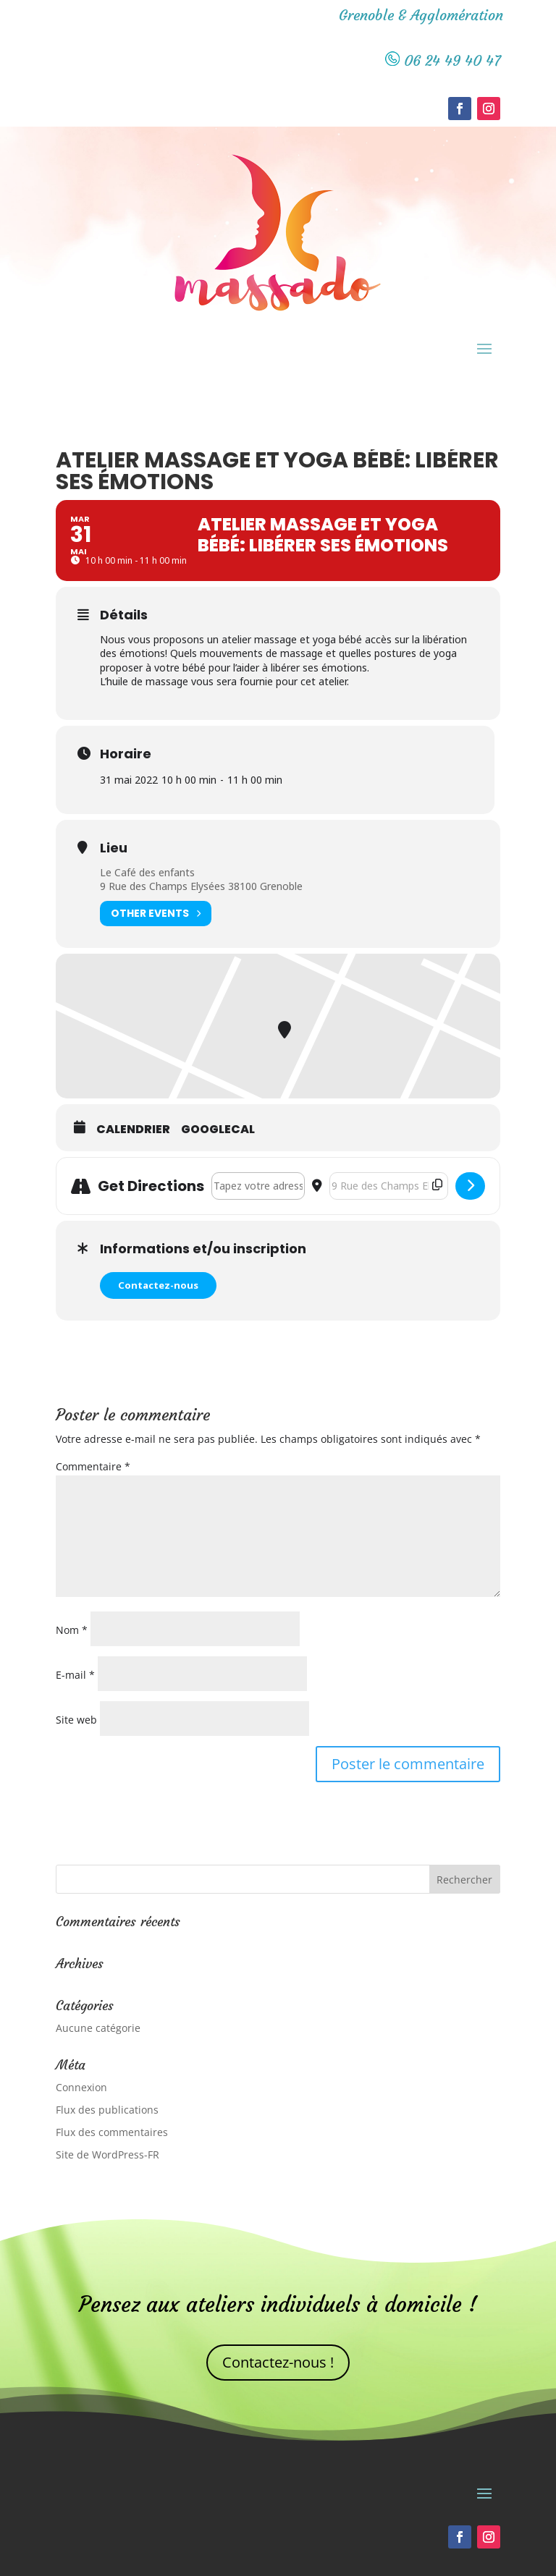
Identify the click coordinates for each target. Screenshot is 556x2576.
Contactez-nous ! (278, 2362)
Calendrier (133, 1129)
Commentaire (93, 1466)
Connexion (81, 2087)
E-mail (75, 1675)
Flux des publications (107, 2110)
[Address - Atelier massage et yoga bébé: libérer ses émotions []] (258, 1186)
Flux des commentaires (112, 2132)
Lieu (113, 848)
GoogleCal (218, 1129)
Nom (72, 1630)
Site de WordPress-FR (107, 2154)
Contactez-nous (158, 1285)
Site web (76, 1719)
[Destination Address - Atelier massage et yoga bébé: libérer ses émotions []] (388, 1186)
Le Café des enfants (147, 872)
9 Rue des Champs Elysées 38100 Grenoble (201, 886)
